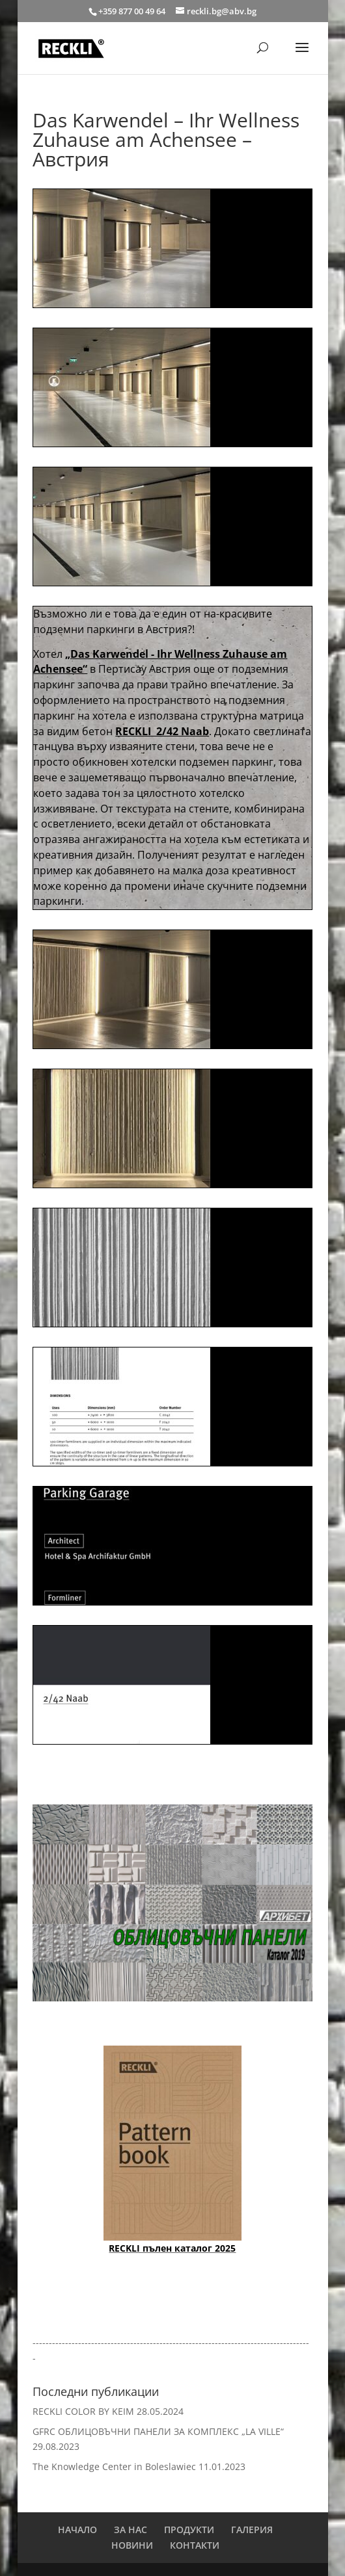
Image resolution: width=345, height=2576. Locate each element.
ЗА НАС (130, 2529)
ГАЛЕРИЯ (252, 2529)
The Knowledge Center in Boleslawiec (114, 2466)
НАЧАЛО (77, 2529)
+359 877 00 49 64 (132, 11)
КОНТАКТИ (194, 2545)
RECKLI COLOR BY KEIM (83, 2411)
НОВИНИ (132, 2545)
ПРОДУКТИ (189, 2529)
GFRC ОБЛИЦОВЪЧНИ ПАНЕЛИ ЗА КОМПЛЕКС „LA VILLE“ (158, 2431)
